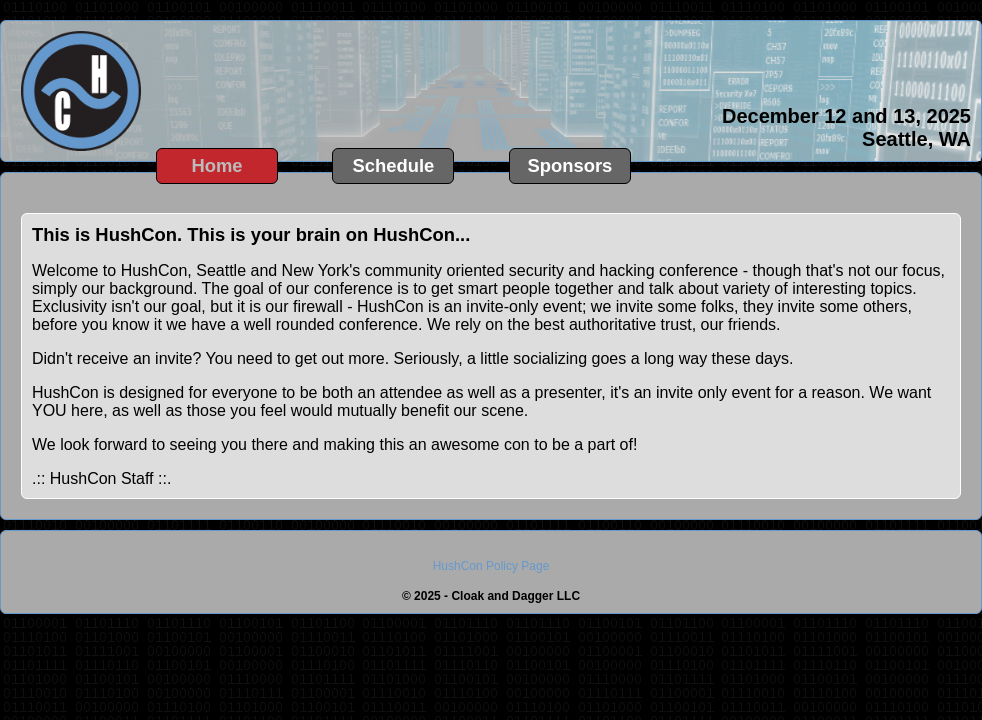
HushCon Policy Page (491, 566)
